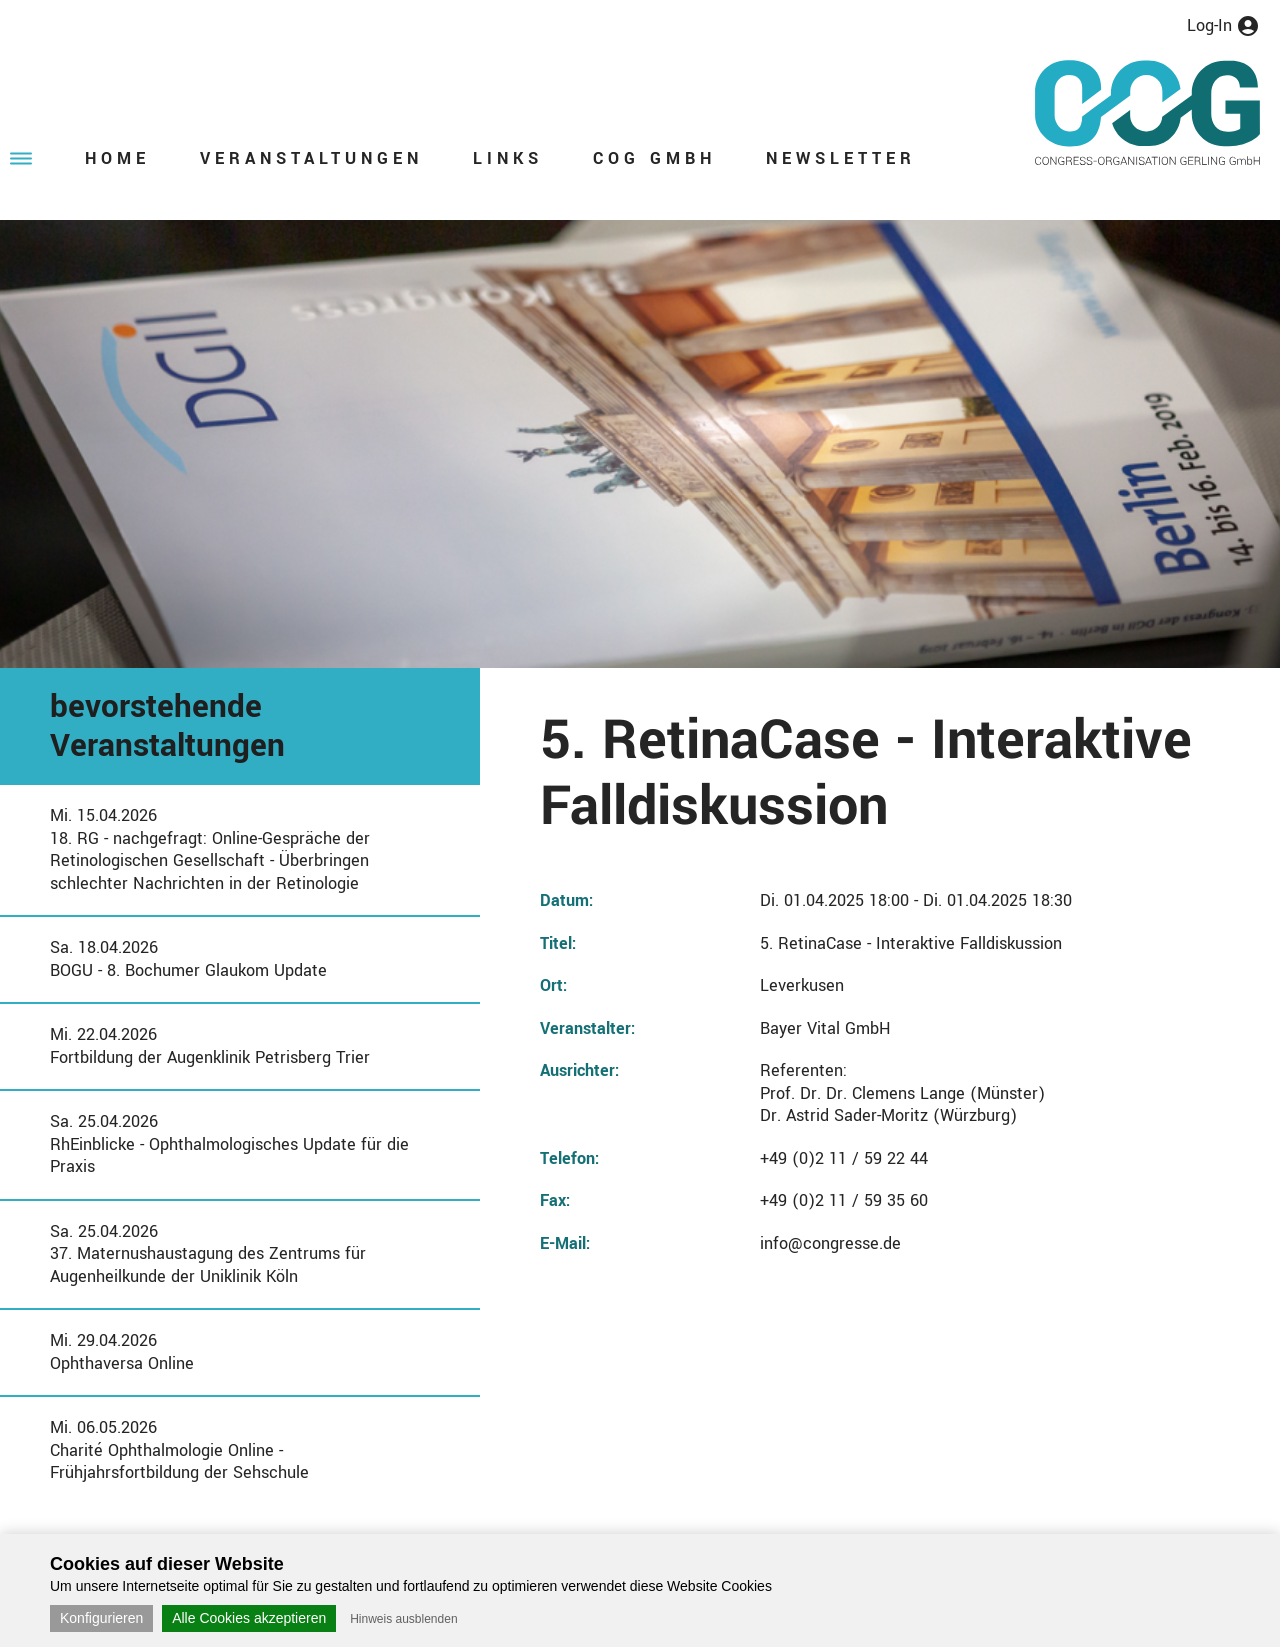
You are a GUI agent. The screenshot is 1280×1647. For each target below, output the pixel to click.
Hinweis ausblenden (403, 1619)
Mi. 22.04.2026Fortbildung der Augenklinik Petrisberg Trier (210, 1046)
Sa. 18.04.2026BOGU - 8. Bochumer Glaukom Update (188, 959)
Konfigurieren (101, 1618)
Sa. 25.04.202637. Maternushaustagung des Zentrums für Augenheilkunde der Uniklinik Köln (208, 1254)
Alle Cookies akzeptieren (249, 1618)
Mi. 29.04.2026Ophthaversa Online (122, 1352)
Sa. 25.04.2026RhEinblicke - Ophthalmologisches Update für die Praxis (229, 1144)
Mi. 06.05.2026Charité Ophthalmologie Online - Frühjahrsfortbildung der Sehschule (179, 1450)
